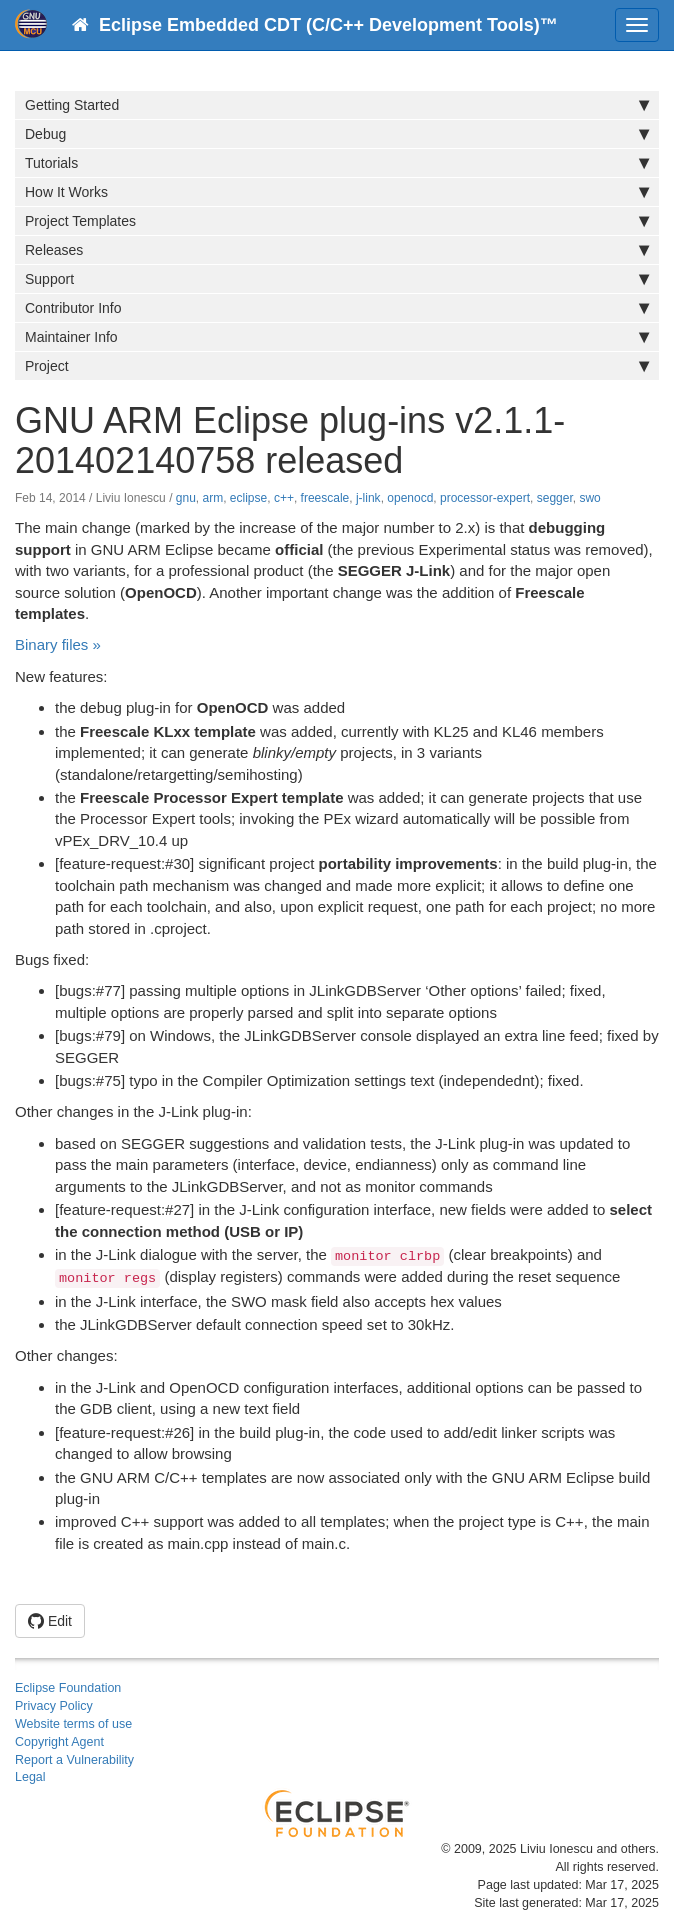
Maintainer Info (337, 337)
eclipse (248, 498)
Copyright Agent (59, 1742)
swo (589, 498)
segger (555, 498)
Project (337, 366)
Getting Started (337, 105)
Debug (337, 134)
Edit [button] (50, 1621)
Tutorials (337, 163)
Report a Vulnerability (74, 1760)
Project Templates (337, 221)
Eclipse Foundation (68, 1688)
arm (213, 498)
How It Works (337, 192)
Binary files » (58, 644)
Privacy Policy (54, 1706)
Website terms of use (73, 1724)
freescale (325, 498)
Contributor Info (337, 308)
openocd (410, 498)
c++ (284, 498)
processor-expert (485, 498)
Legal (30, 1777)
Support (337, 279)
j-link (368, 498)
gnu (186, 498)
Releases (337, 250)
